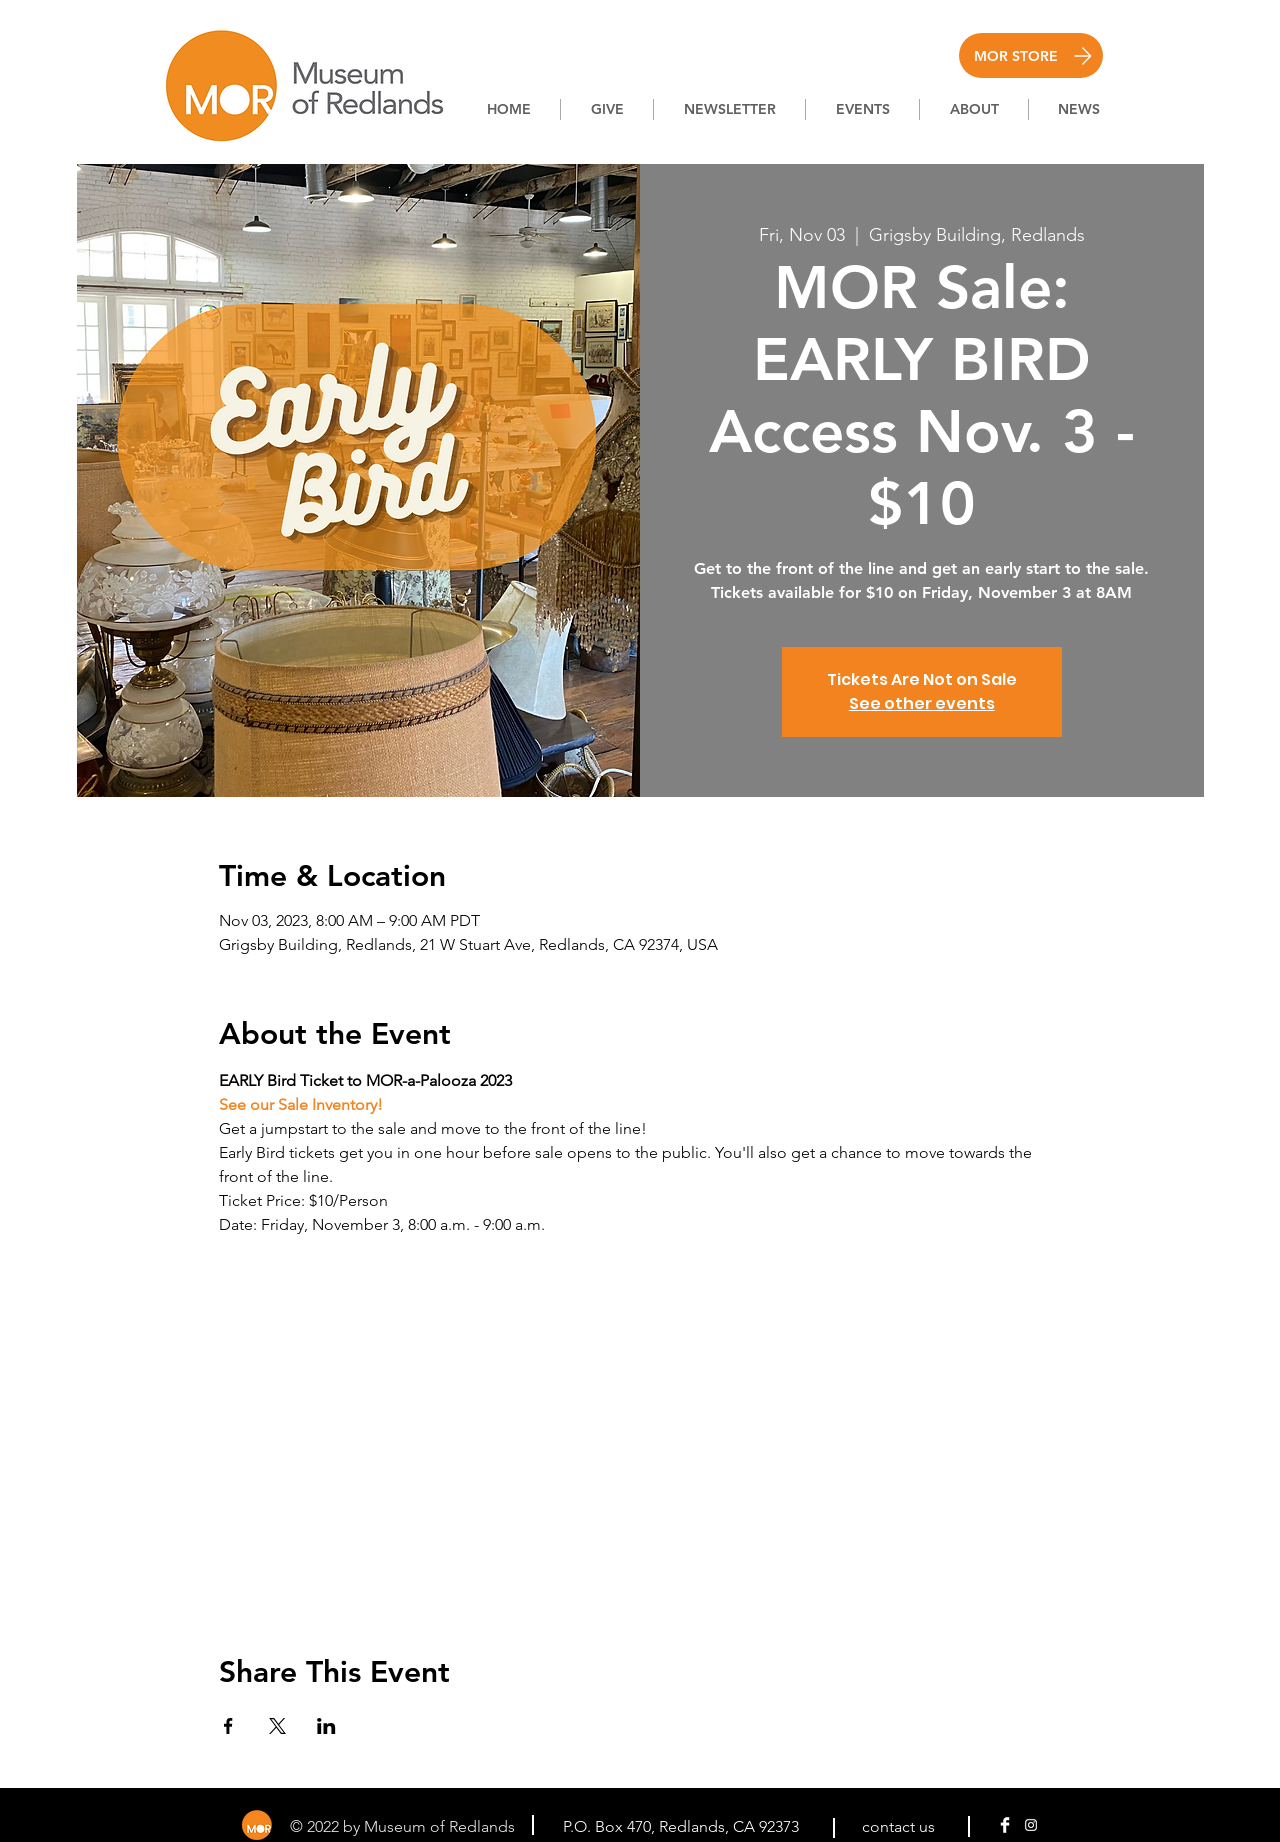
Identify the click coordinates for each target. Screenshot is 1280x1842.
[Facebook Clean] (1005, 1825)
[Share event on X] (277, 1726)
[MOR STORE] (1031, 55)
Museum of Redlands (441, 1826)
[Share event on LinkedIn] (326, 1726)
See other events (922, 703)
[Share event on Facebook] (228, 1726)
